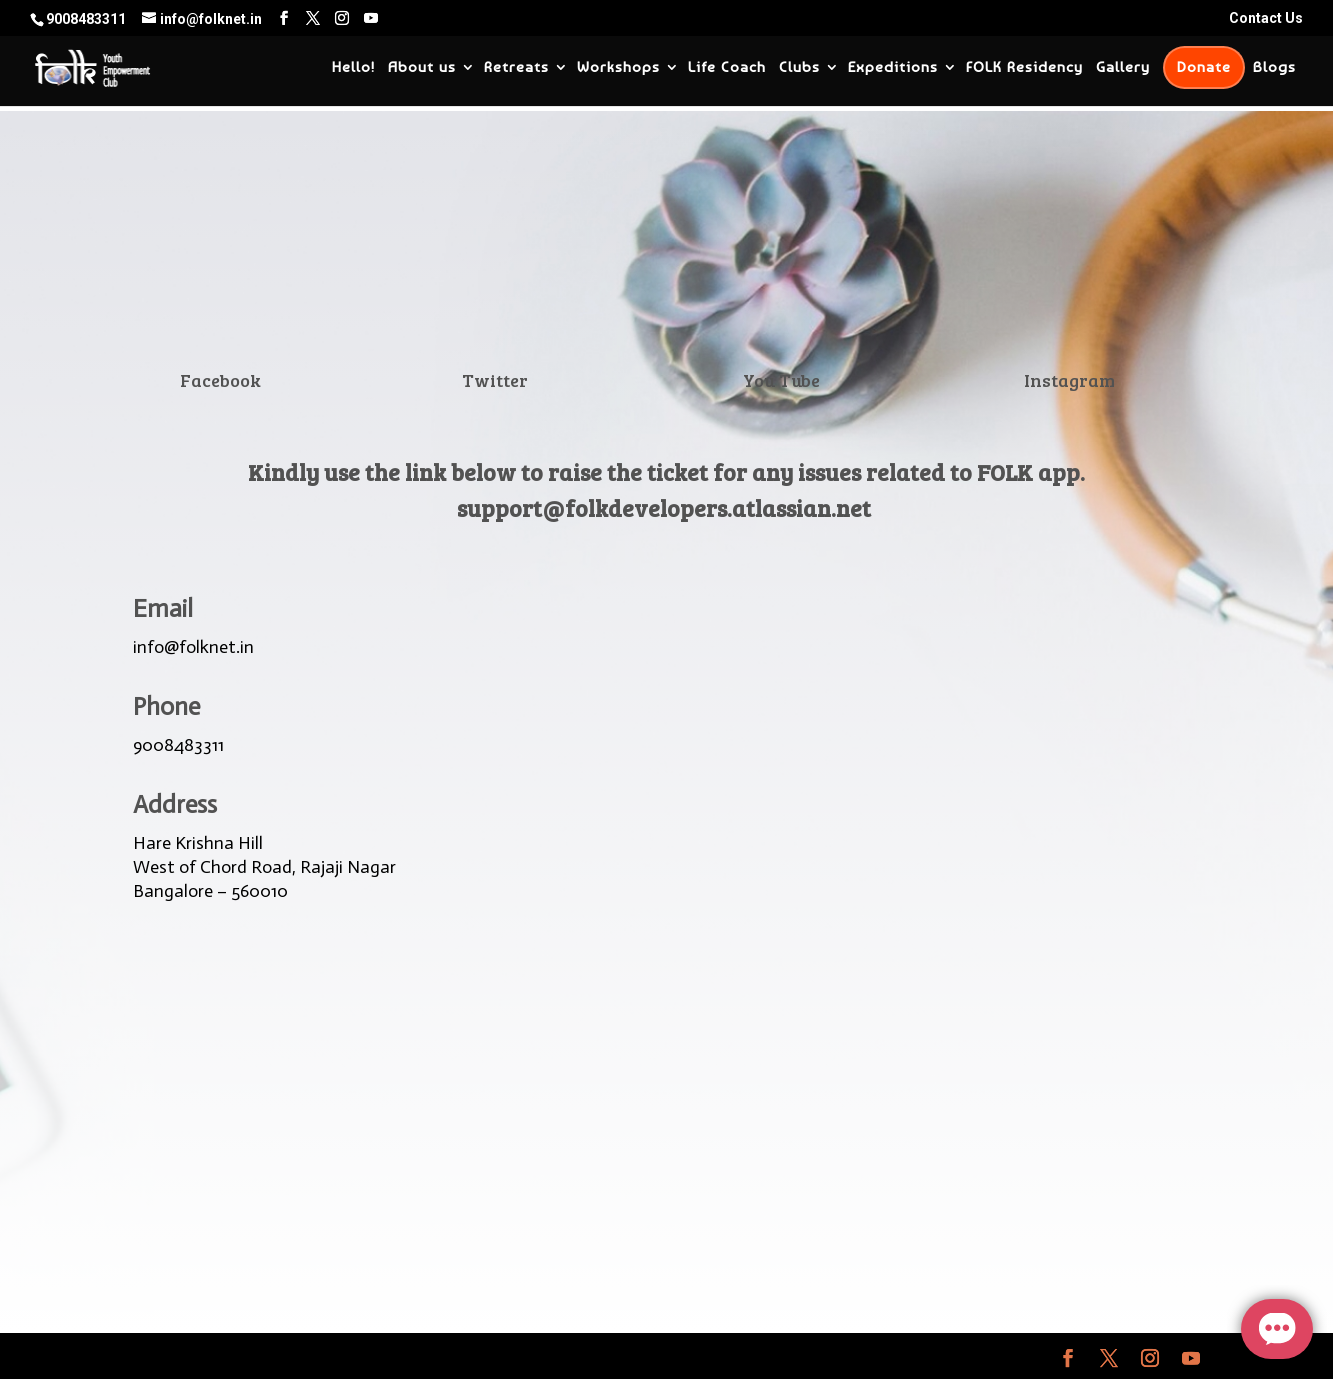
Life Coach (727, 68)
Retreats (516, 68)
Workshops (618, 68)
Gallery (1123, 68)
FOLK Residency (1024, 68)
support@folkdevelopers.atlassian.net (664, 507)
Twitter (495, 380)
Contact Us (1266, 18)
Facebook (220, 380)
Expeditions (893, 68)
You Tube (781, 380)
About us (422, 68)
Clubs (799, 68)
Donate (1204, 67)
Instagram (1069, 380)
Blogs (1274, 68)
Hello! (353, 68)
